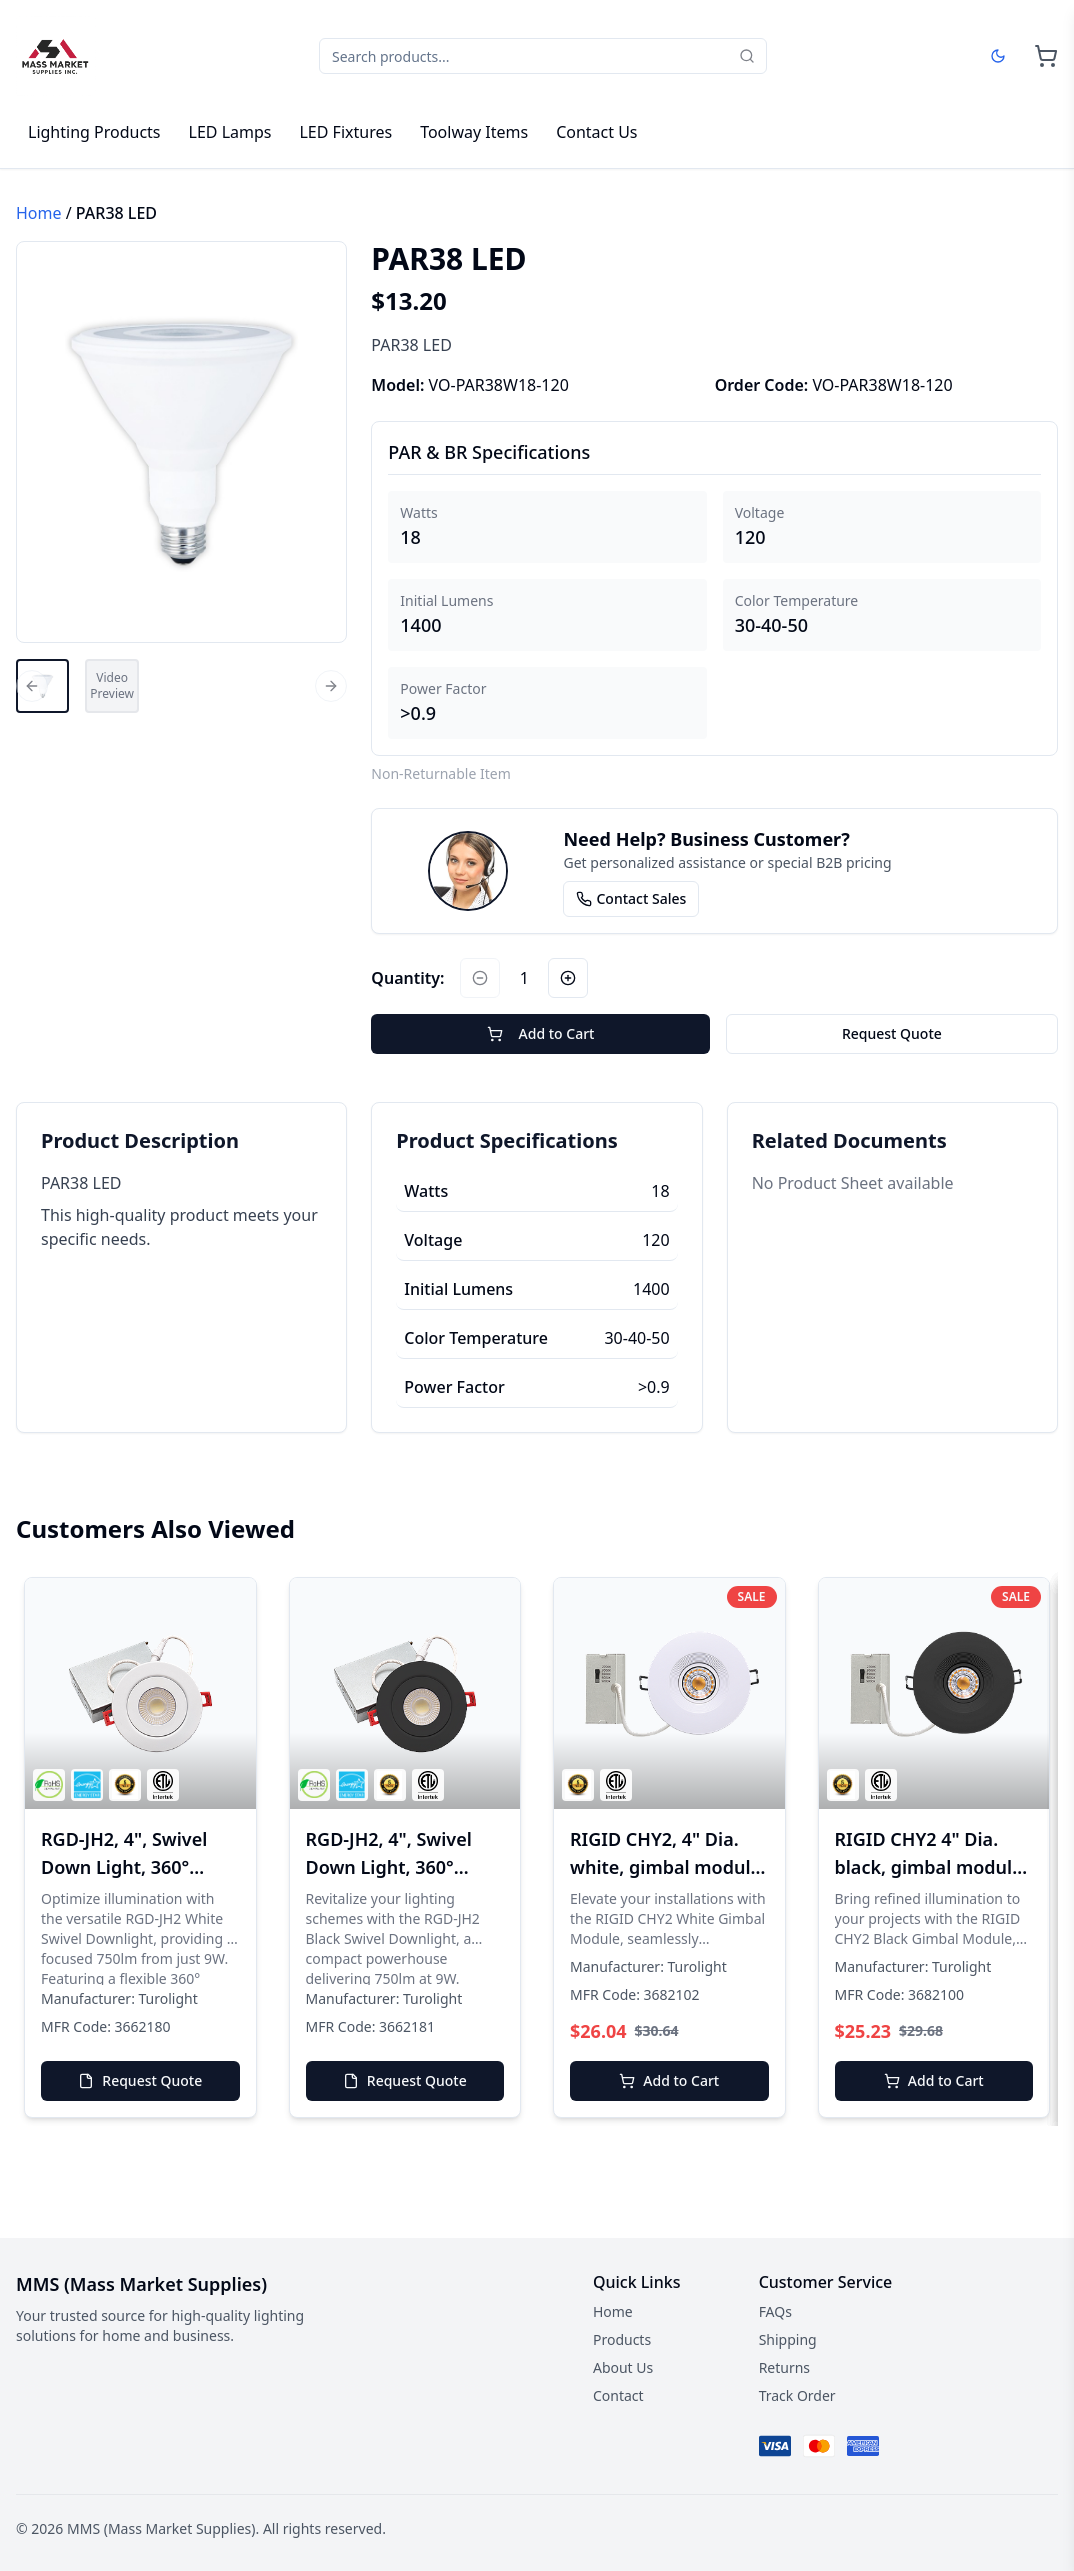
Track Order (797, 2395)
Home (39, 213)
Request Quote (892, 1033)
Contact (618, 2395)
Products (622, 2339)
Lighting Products (94, 132)
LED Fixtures (345, 132)
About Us (623, 2367)
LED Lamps (230, 132)
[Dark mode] (998, 56)
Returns (784, 2367)
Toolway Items (474, 132)
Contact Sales (631, 898)
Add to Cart (541, 1033)
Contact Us (596, 132)
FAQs (775, 2311)
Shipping (788, 2339)
